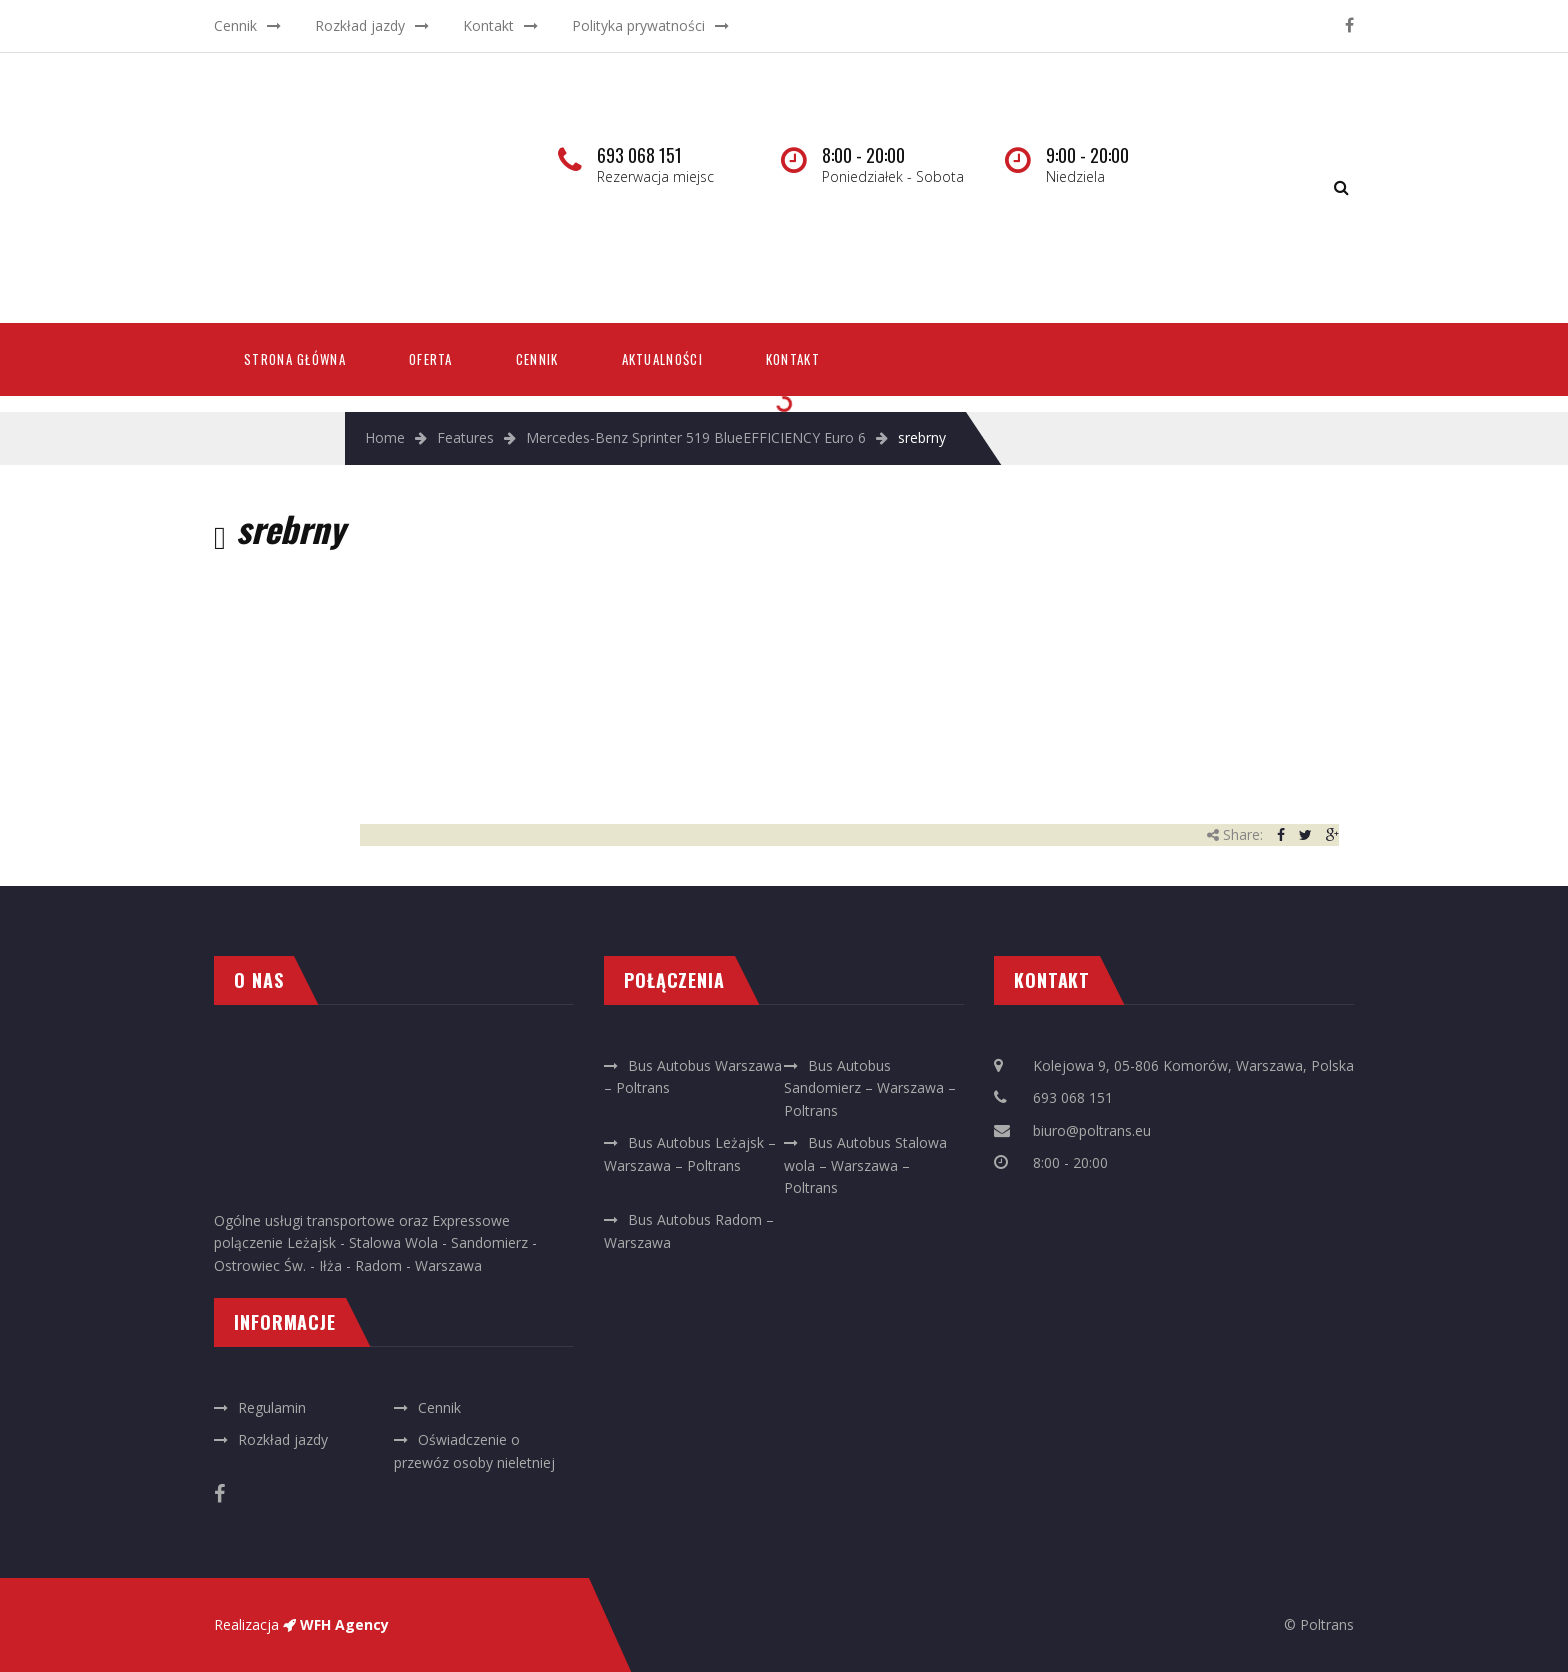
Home (385, 437)
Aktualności (662, 359)
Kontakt (488, 25)
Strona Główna (295, 359)
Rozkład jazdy (360, 25)
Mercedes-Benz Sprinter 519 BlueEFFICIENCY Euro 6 (696, 437)
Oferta (431, 359)
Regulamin (272, 1407)
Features (465, 437)
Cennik (235, 25)
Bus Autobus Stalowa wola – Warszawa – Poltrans (865, 1165)
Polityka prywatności (638, 25)
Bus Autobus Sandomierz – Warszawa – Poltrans (870, 1088)
